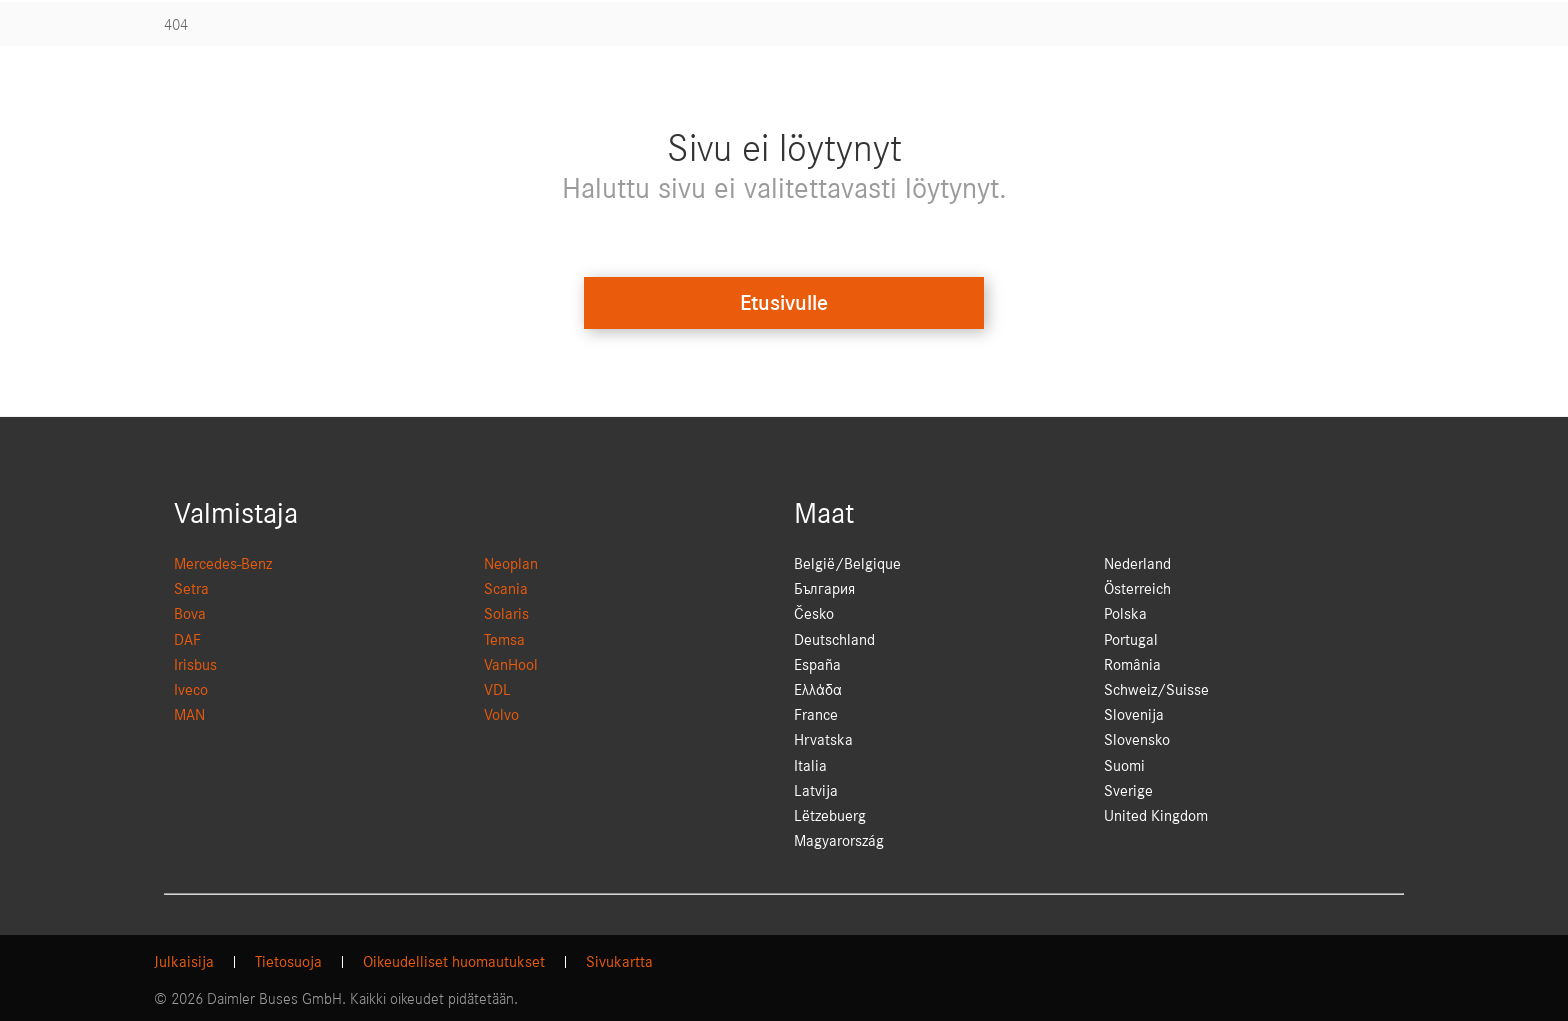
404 (176, 25)
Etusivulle (784, 303)
